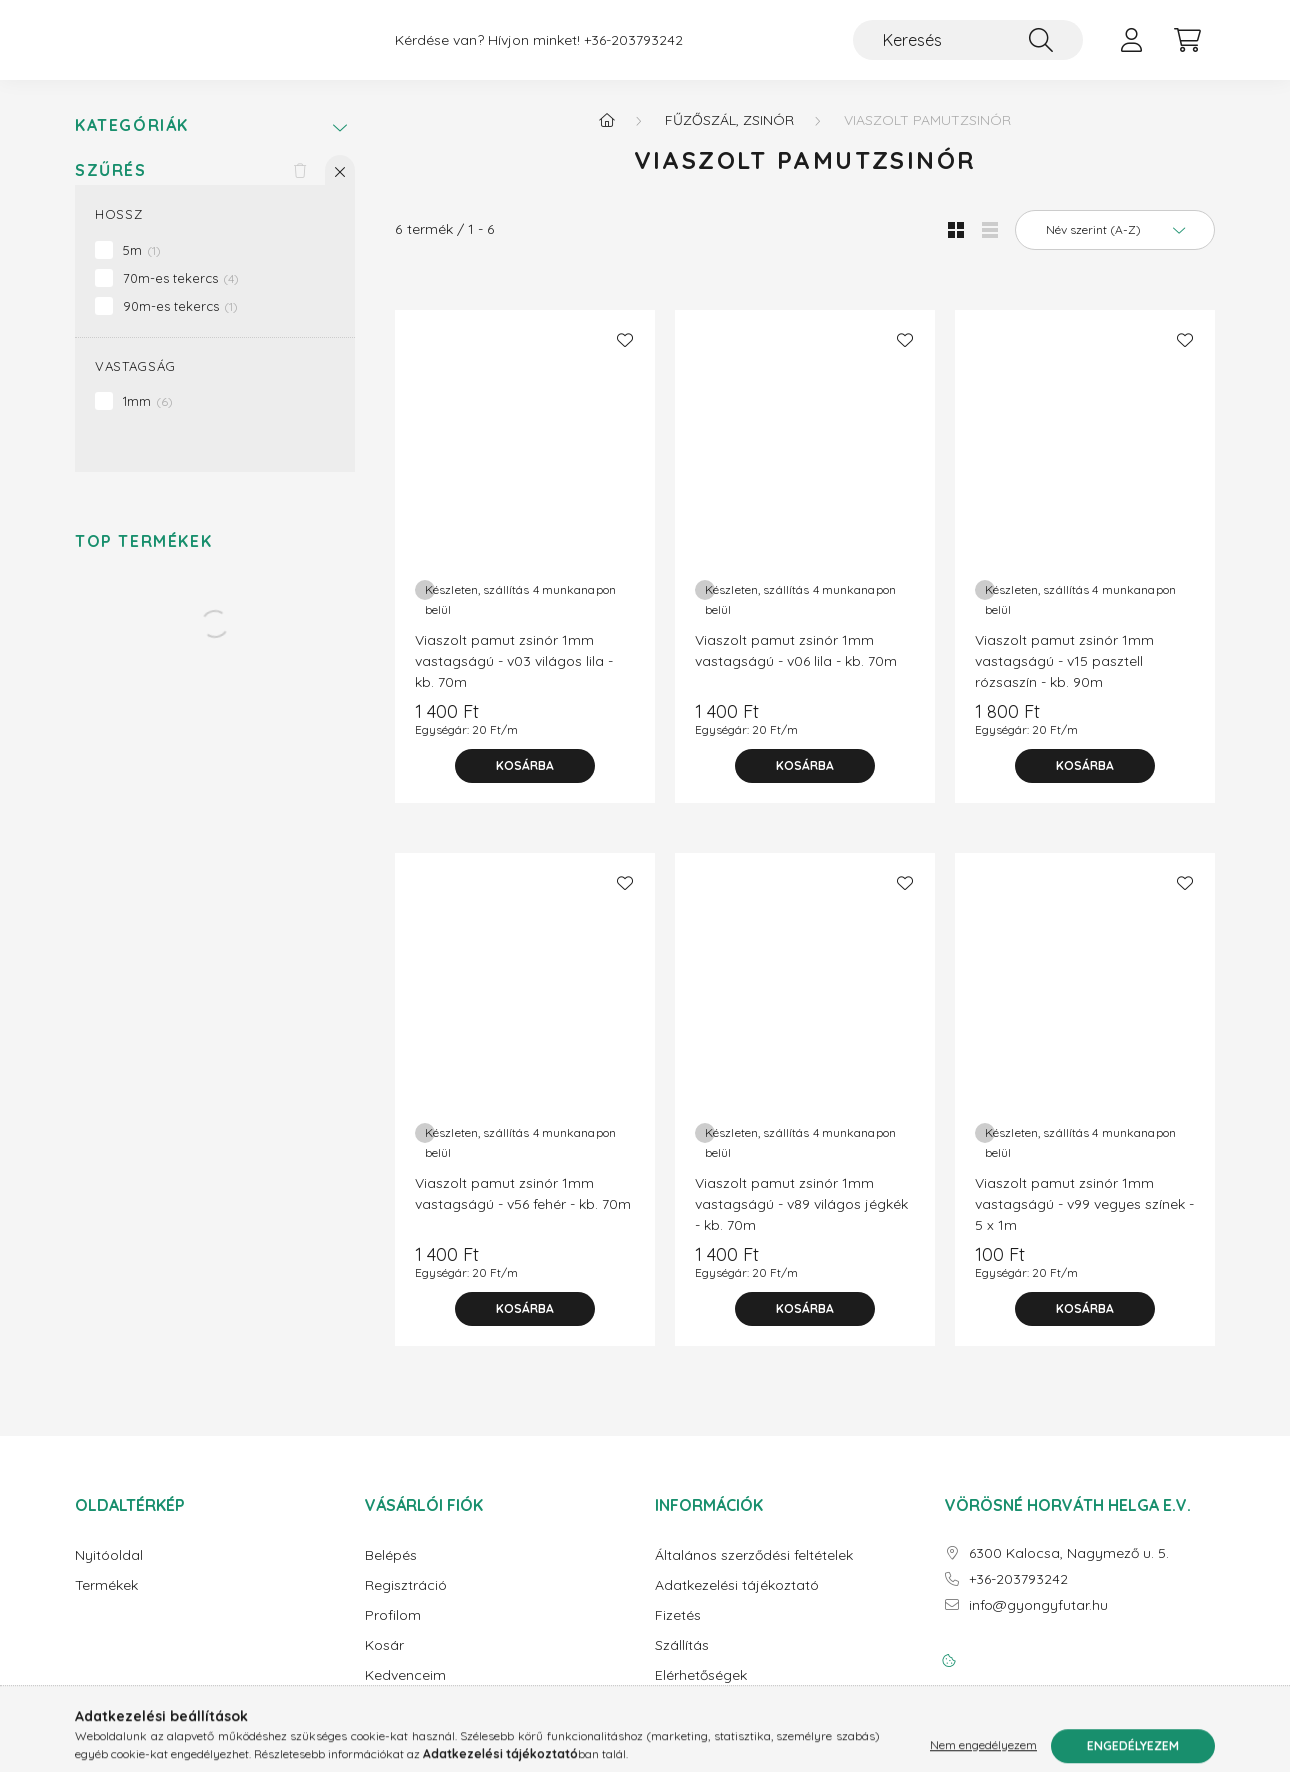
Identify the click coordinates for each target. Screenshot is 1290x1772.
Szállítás (682, 1661)
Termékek (106, 1601)
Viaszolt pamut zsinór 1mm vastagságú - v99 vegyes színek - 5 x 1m (1084, 1220)
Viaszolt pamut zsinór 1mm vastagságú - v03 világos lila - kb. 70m (514, 677)
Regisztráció (406, 1601)
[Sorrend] (1115, 246)
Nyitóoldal (109, 1571)
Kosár (384, 1661)
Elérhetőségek (701, 1691)
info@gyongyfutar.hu (1038, 1621)
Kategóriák (132, 141)
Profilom (393, 1631)
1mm (148, 417)
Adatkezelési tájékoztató (737, 1601)
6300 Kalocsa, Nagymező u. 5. (1069, 1569)
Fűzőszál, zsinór (729, 136)
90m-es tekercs (180, 322)
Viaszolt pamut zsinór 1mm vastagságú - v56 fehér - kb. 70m (523, 1209)
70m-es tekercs (181, 294)
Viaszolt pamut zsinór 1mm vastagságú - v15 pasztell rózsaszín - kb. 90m (1064, 677)
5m (142, 266)
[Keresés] (968, 48)
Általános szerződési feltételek (754, 1571)
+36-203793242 (633, 48)
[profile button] (1131, 48)
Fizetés (678, 1631)
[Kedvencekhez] (625, 356)
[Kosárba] (525, 782)
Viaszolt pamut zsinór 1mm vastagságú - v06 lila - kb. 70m (796, 666)
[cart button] (1187, 48)
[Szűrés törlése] (300, 186)
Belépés (391, 1571)
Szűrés (111, 186)
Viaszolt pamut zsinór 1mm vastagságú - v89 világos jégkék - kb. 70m (801, 1220)
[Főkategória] (607, 136)
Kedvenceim (405, 1691)
